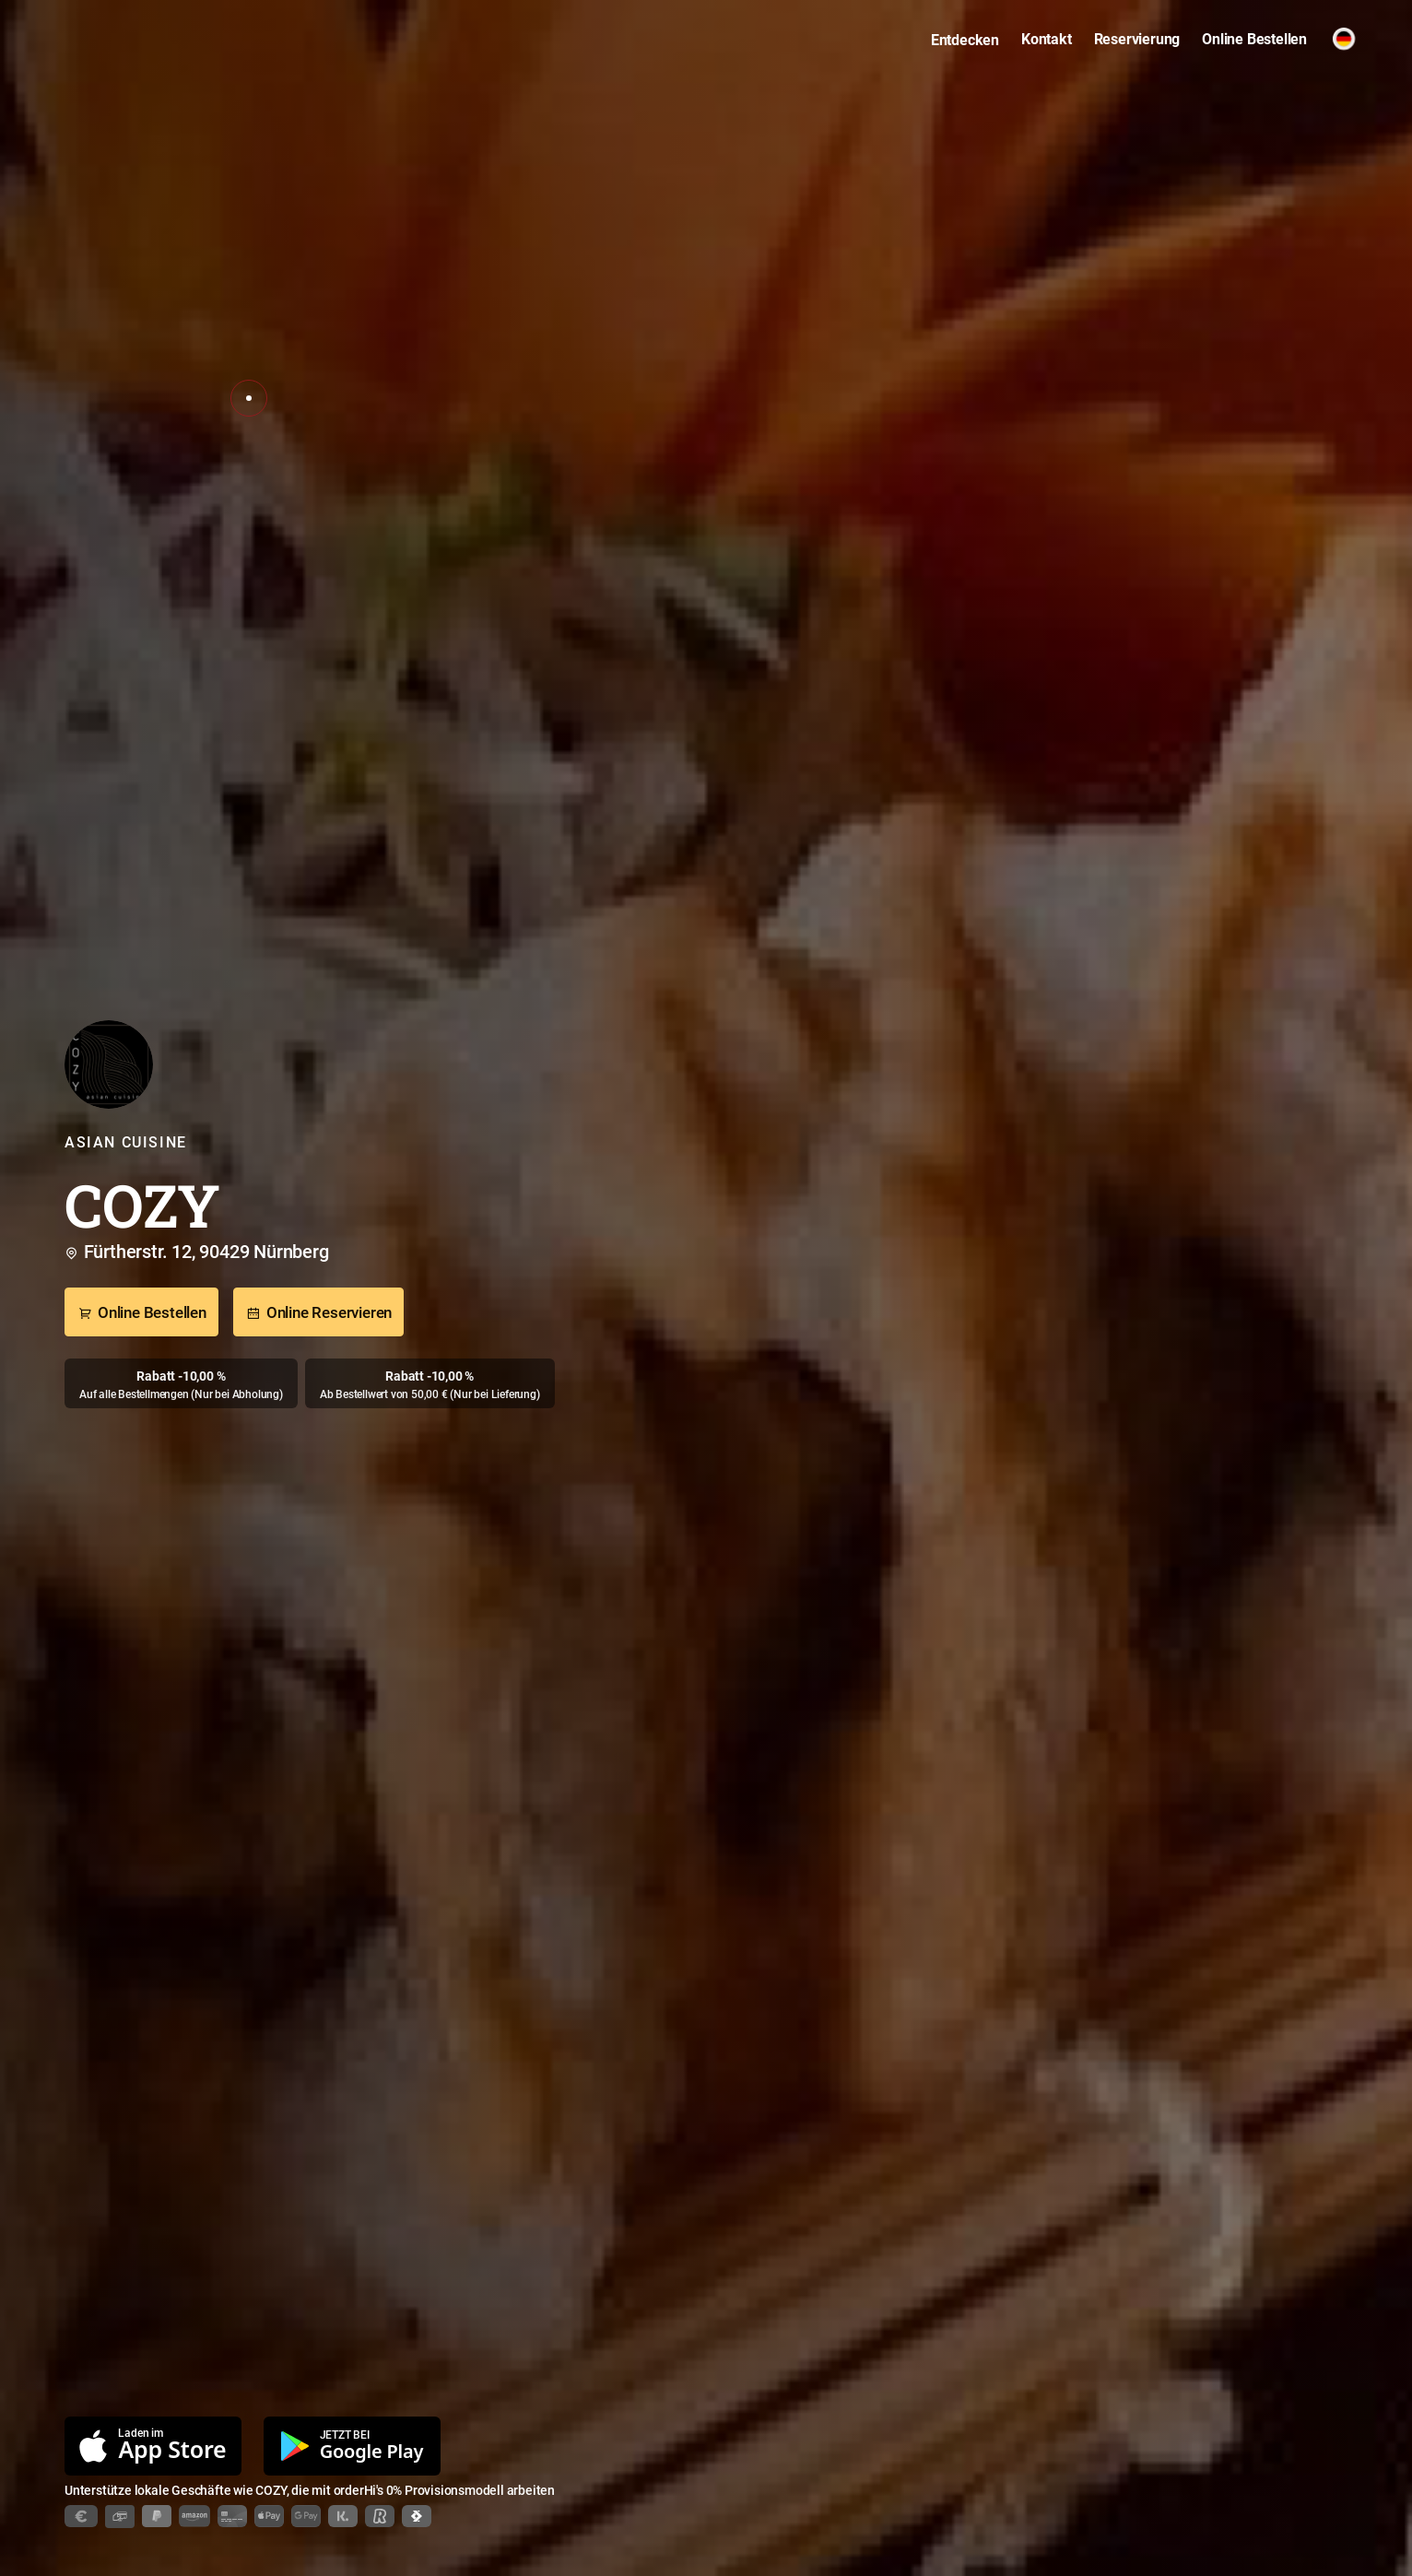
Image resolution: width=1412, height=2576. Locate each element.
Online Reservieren (318, 1313)
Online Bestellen (141, 1313)
